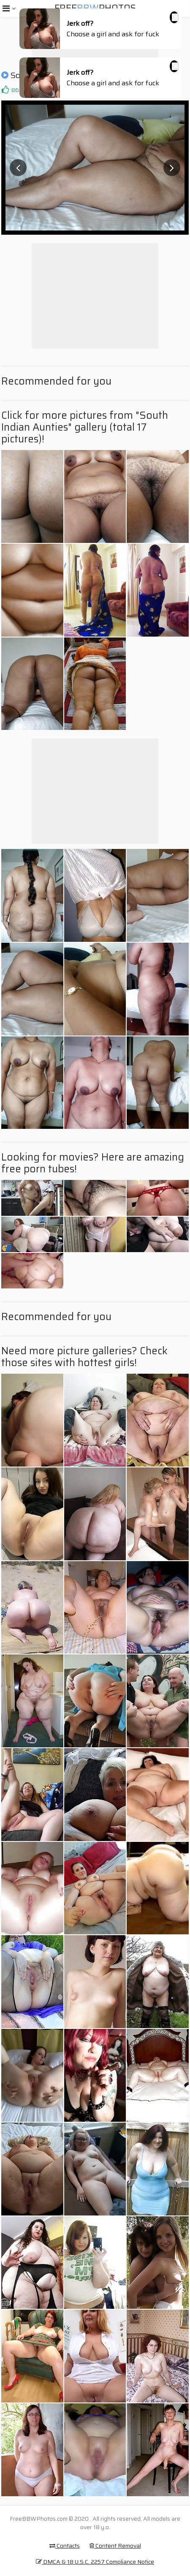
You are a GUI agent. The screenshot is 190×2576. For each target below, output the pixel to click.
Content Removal (115, 2545)
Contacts (64, 2545)
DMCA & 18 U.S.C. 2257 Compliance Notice (95, 2561)
